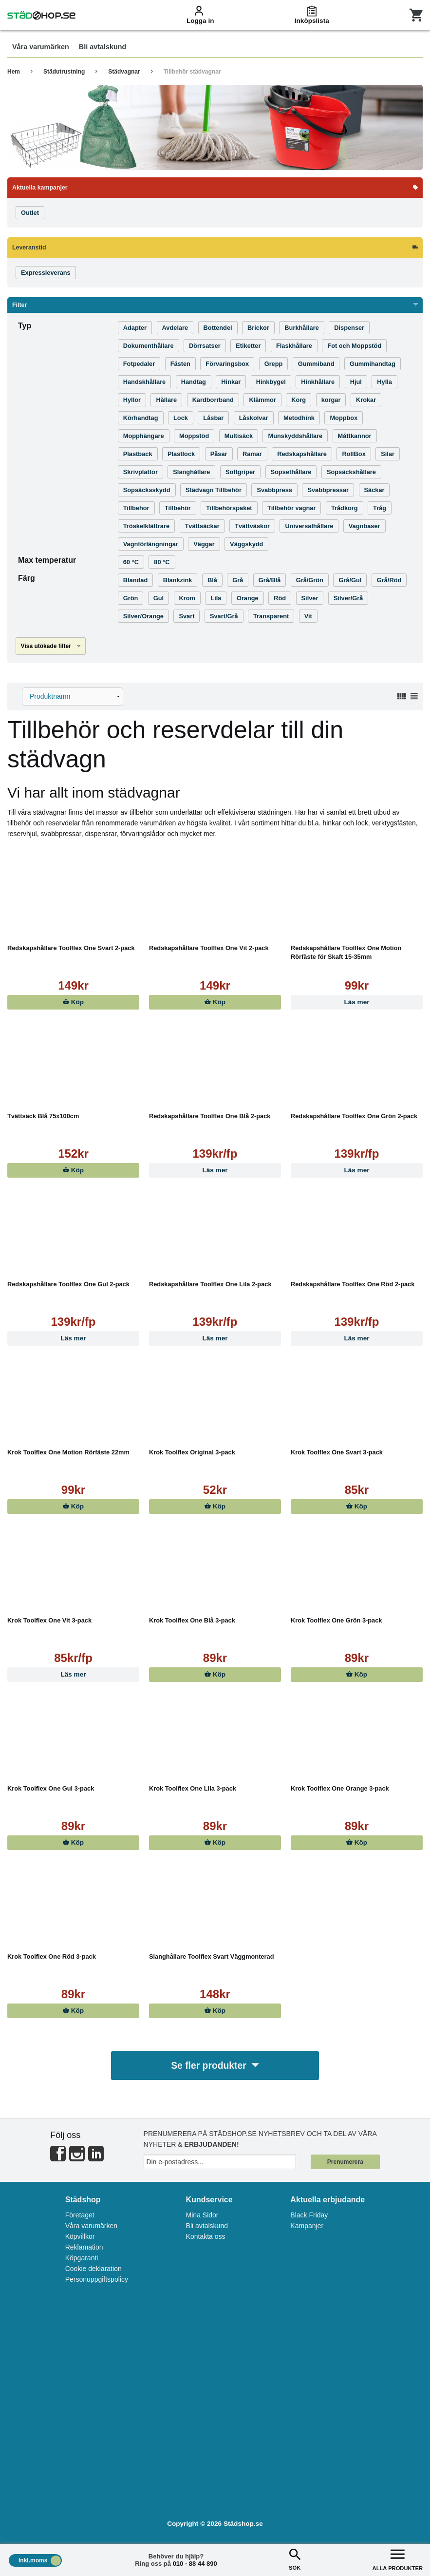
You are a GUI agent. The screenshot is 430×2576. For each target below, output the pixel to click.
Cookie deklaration (93, 2270)
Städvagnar (124, 71)
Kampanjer (306, 2227)
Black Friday (309, 2216)
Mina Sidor (202, 2216)
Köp (73, 1002)
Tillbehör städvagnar (192, 71)
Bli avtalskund (207, 2227)
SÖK (294, 2559)
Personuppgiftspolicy (96, 2281)
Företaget (79, 2216)
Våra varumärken (91, 2227)
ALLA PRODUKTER (398, 2558)
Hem (13, 71)
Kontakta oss (205, 2238)
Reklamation (84, 2248)
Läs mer (356, 1002)
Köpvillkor (80, 2238)
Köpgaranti (81, 2259)
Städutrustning (64, 71)
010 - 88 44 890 (195, 2563)
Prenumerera (345, 2162)
